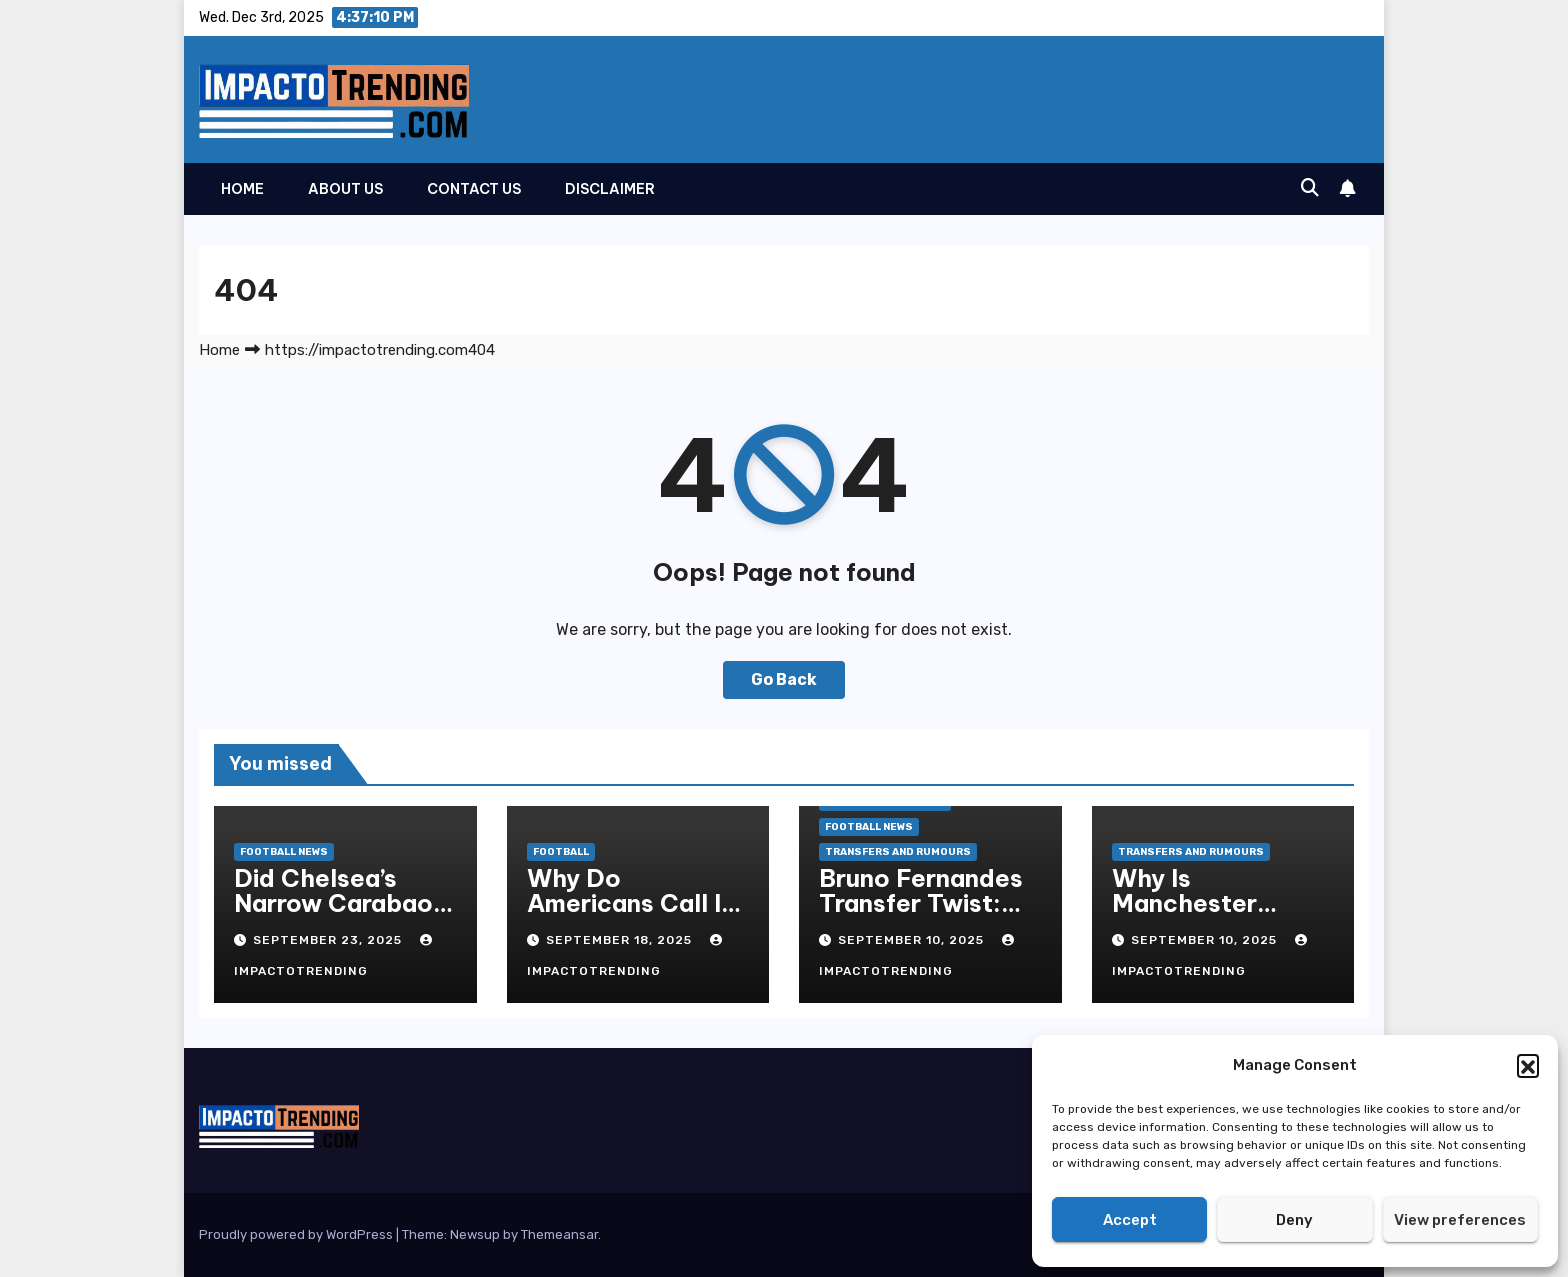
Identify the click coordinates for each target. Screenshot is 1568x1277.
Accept (1130, 1220)
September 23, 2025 (329, 940)
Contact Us (474, 189)
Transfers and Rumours (898, 852)
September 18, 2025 (621, 940)
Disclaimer (610, 189)
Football (561, 852)
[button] (1528, 1065)
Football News (284, 852)
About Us (345, 189)
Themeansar (559, 1234)
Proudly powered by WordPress (297, 1234)
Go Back (784, 679)
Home (242, 189)
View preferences (1460, 1220)
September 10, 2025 (913, 940)
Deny (1294, 1220)
